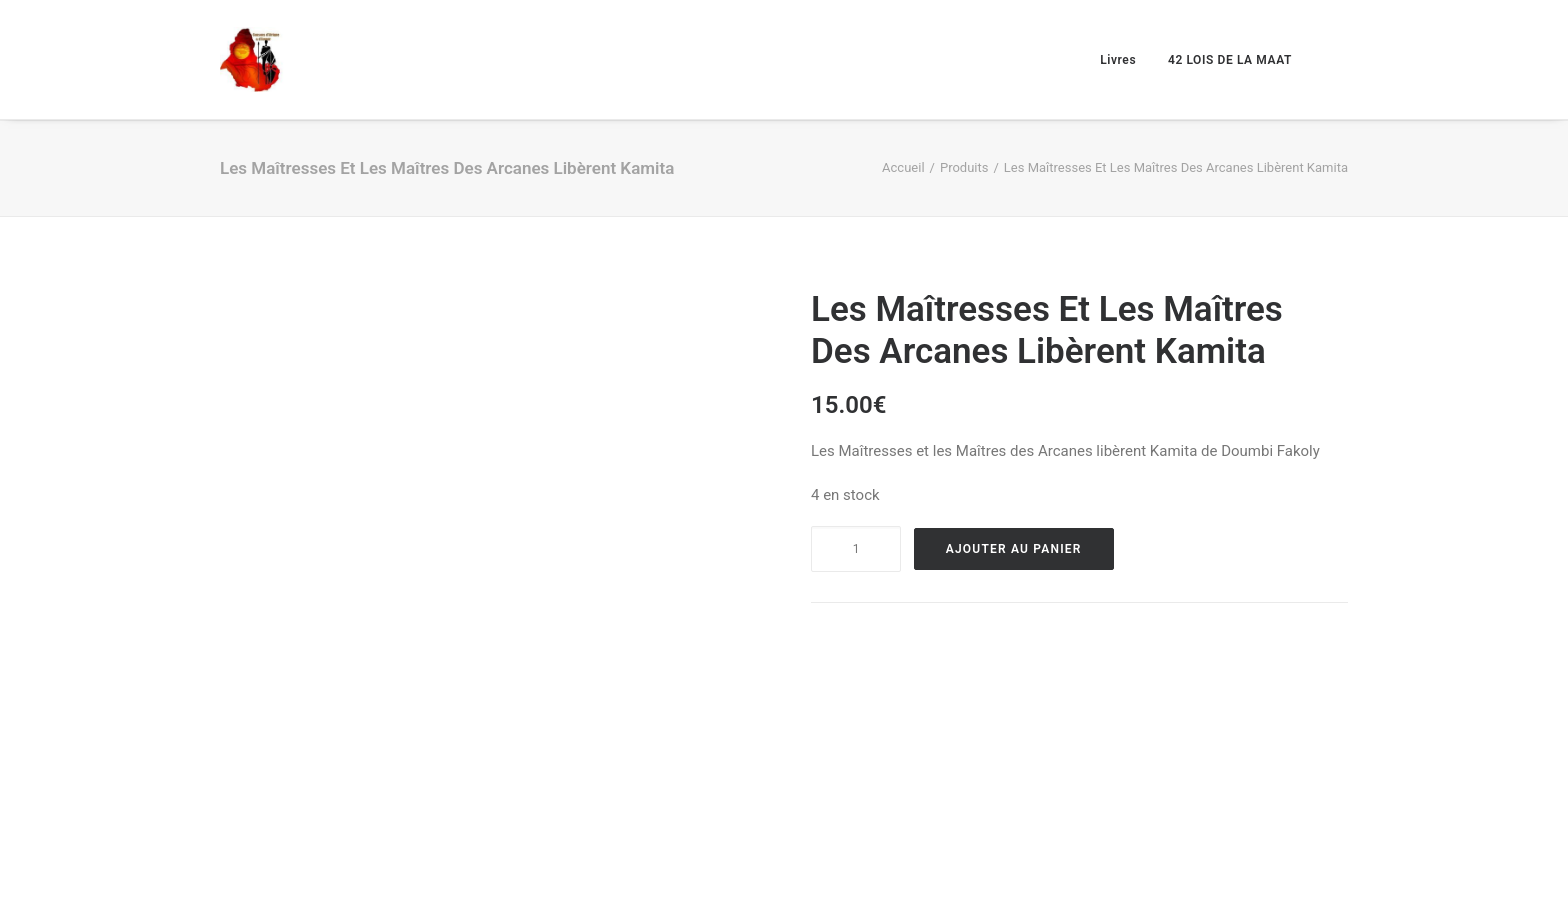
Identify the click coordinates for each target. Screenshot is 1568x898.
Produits (964, 167)
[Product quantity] (856, 549)
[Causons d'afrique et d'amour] (252, 59)
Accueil (903, 167)
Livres (1118, 60)
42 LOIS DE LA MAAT (1230, 60)
